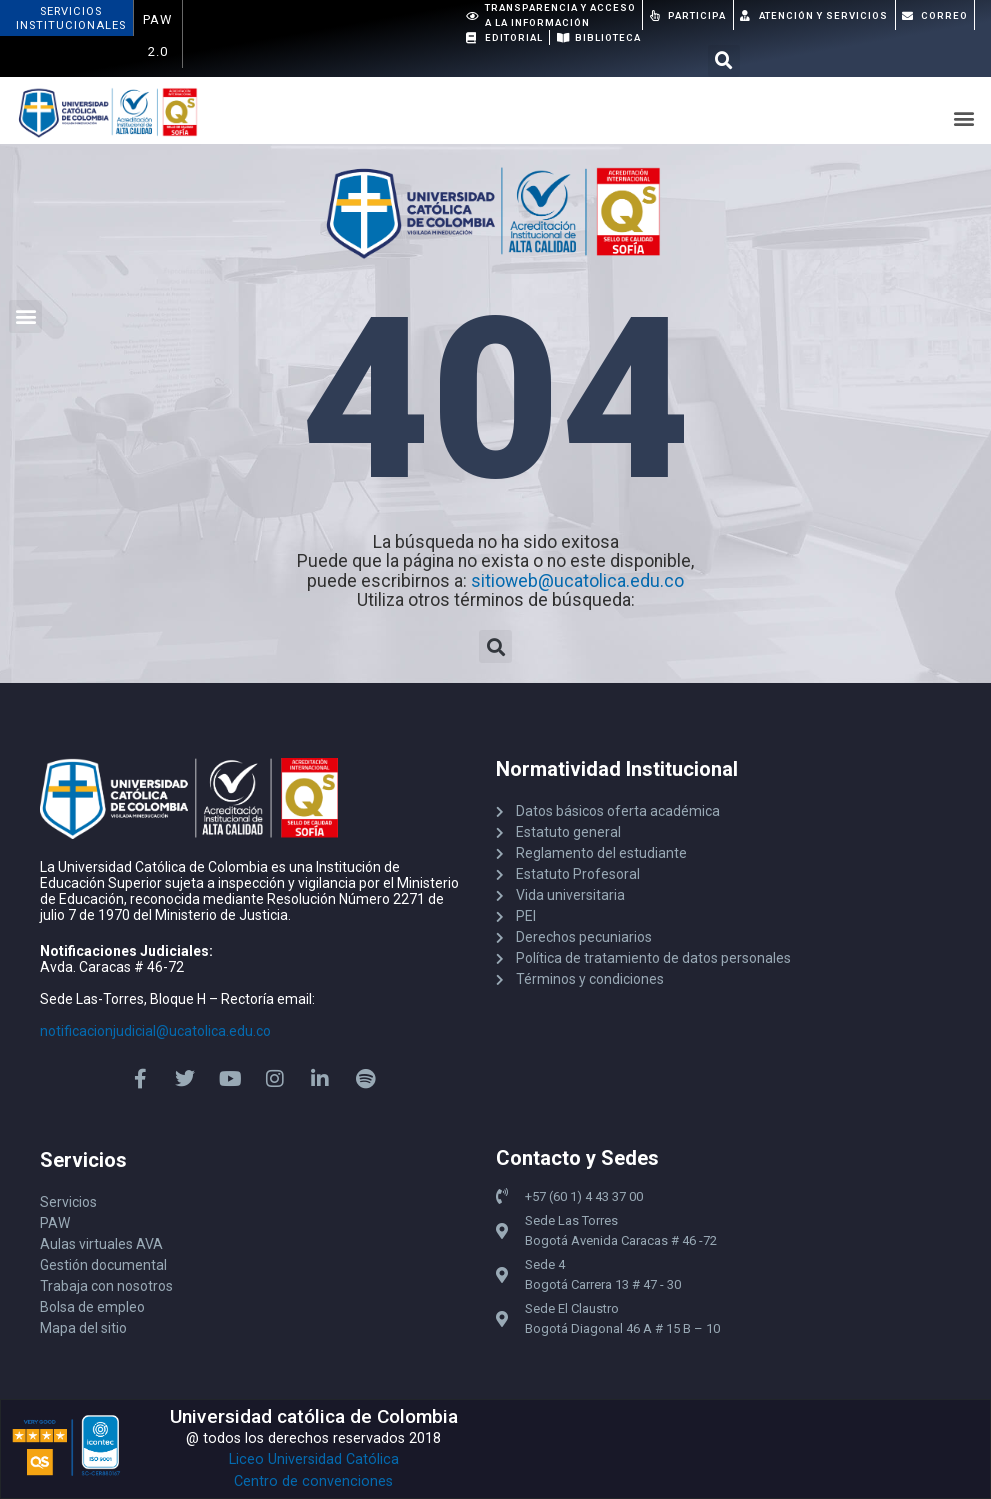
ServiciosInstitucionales (71, 18)
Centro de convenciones (313, 1481)
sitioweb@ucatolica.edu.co (577, 581)
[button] (724, 61)
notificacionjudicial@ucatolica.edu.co (155, 1031)
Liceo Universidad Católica (314, 1459)
